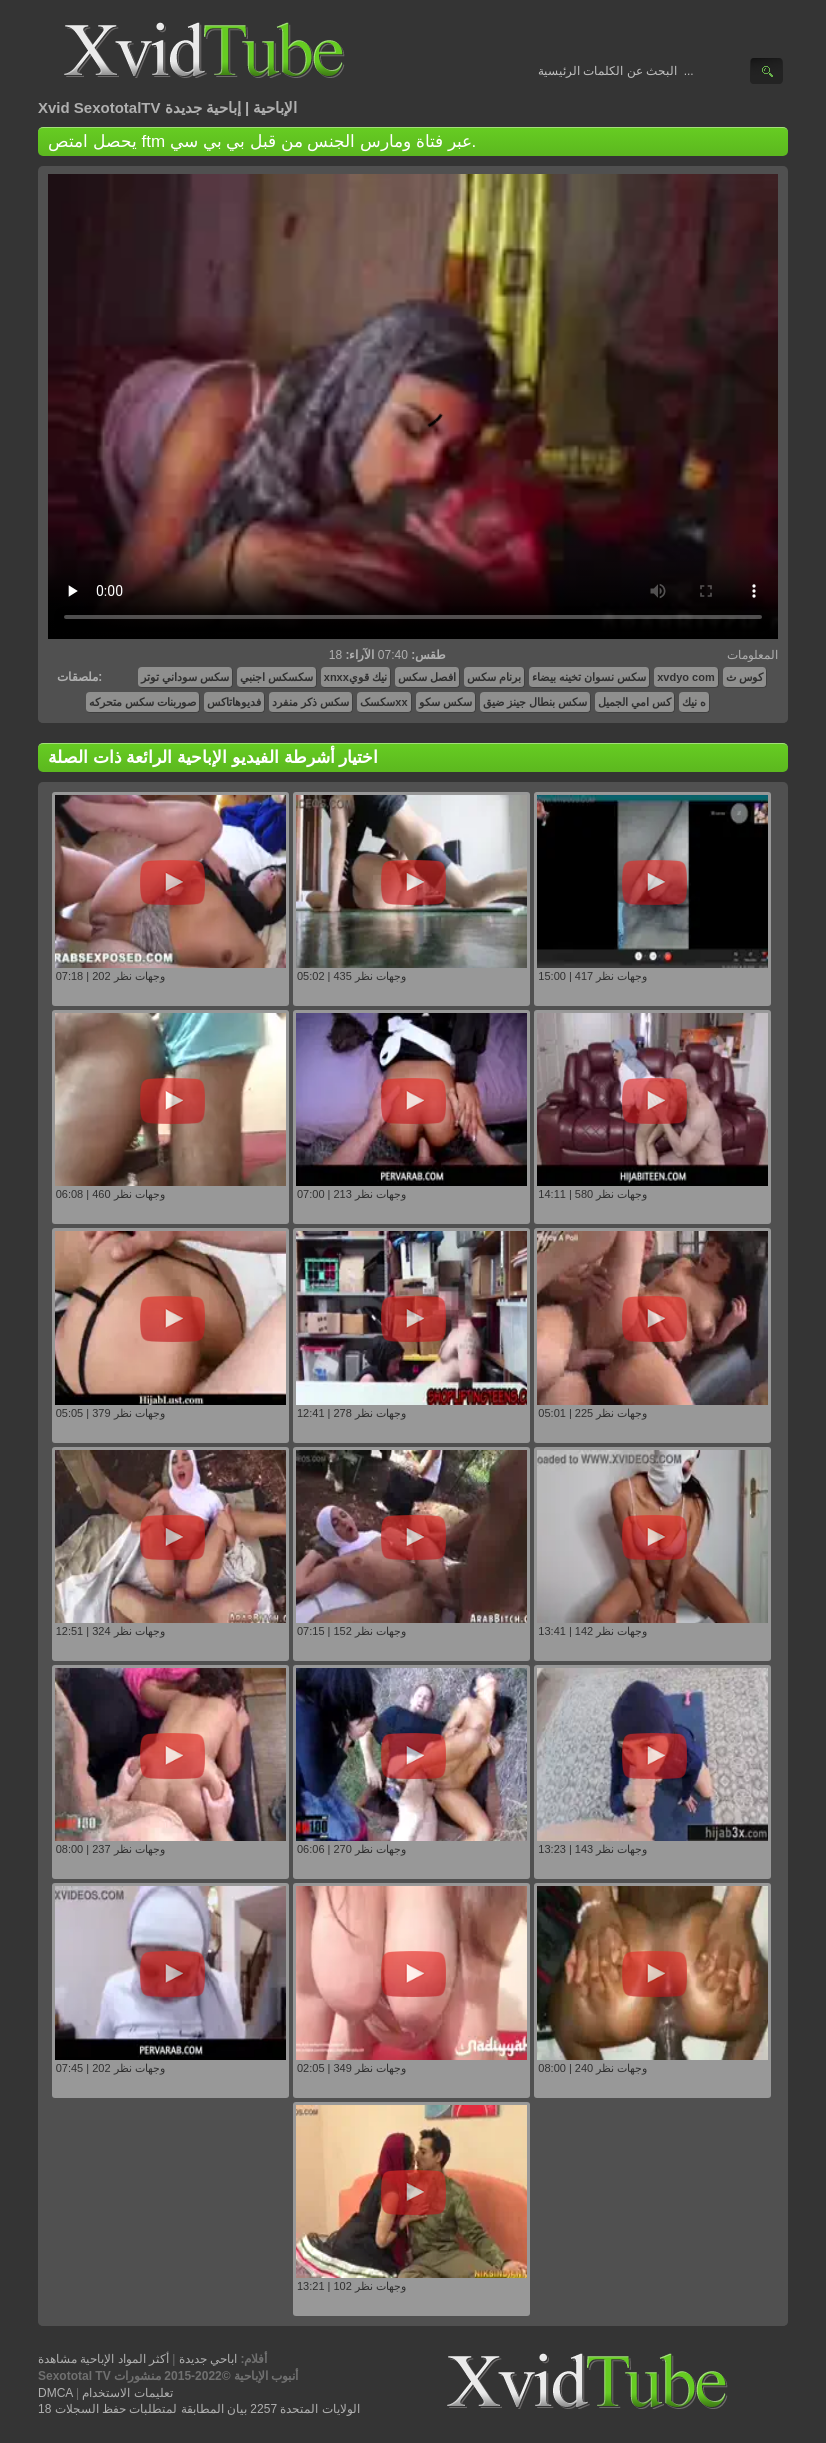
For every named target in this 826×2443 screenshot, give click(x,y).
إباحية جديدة (203, 107)
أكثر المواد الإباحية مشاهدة (103, 2359)
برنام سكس (494, 677)
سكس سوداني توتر (185, 677)
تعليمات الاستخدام (127, 2393)
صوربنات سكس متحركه (142, 702)
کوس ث (744, 677)
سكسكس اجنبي (276, 677)
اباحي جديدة (208, 2359)
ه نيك (694, 702)
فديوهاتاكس (234, 702)
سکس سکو (445, 702)
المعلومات (752, 655)
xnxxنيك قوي (355, 677)
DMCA (55, 2393)
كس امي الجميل (634, 702)
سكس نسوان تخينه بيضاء (589, 677)
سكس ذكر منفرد (310, 702)
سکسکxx (383, 702)
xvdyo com (685, 677)
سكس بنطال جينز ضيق (535, 702)
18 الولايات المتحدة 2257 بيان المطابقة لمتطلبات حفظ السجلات (199, 2409)
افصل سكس (427, 677)
